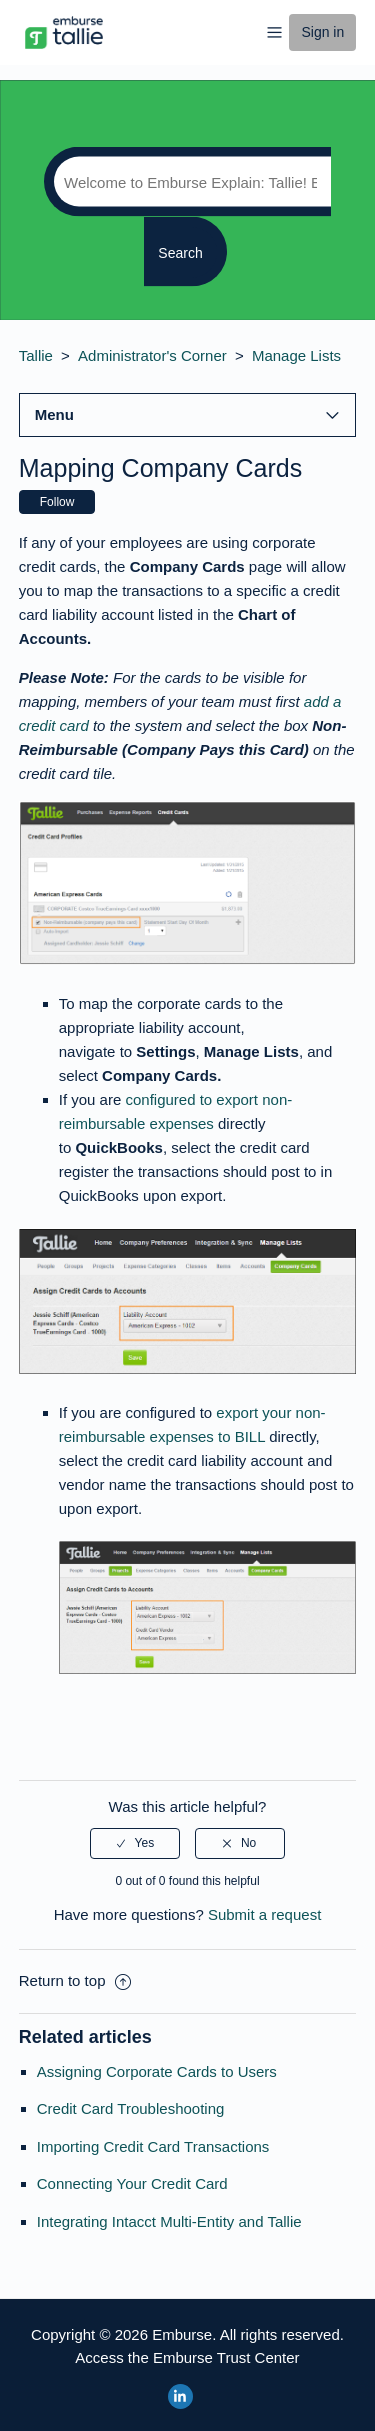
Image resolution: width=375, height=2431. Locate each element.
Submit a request (264, 1914)
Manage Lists (296, 355)
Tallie (36, 355)
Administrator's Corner (152, 355)
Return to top (75, 1980)
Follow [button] (57, 502)
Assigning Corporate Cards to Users (157, 2071)
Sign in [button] (322, 32)
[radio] (135, 1843)
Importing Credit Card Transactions (153, 2146)
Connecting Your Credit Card (132, 2183)
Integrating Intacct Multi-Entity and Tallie (169, 2221)
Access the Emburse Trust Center (187, 2357)
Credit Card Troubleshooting (131, 2108)
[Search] (187, 182)
